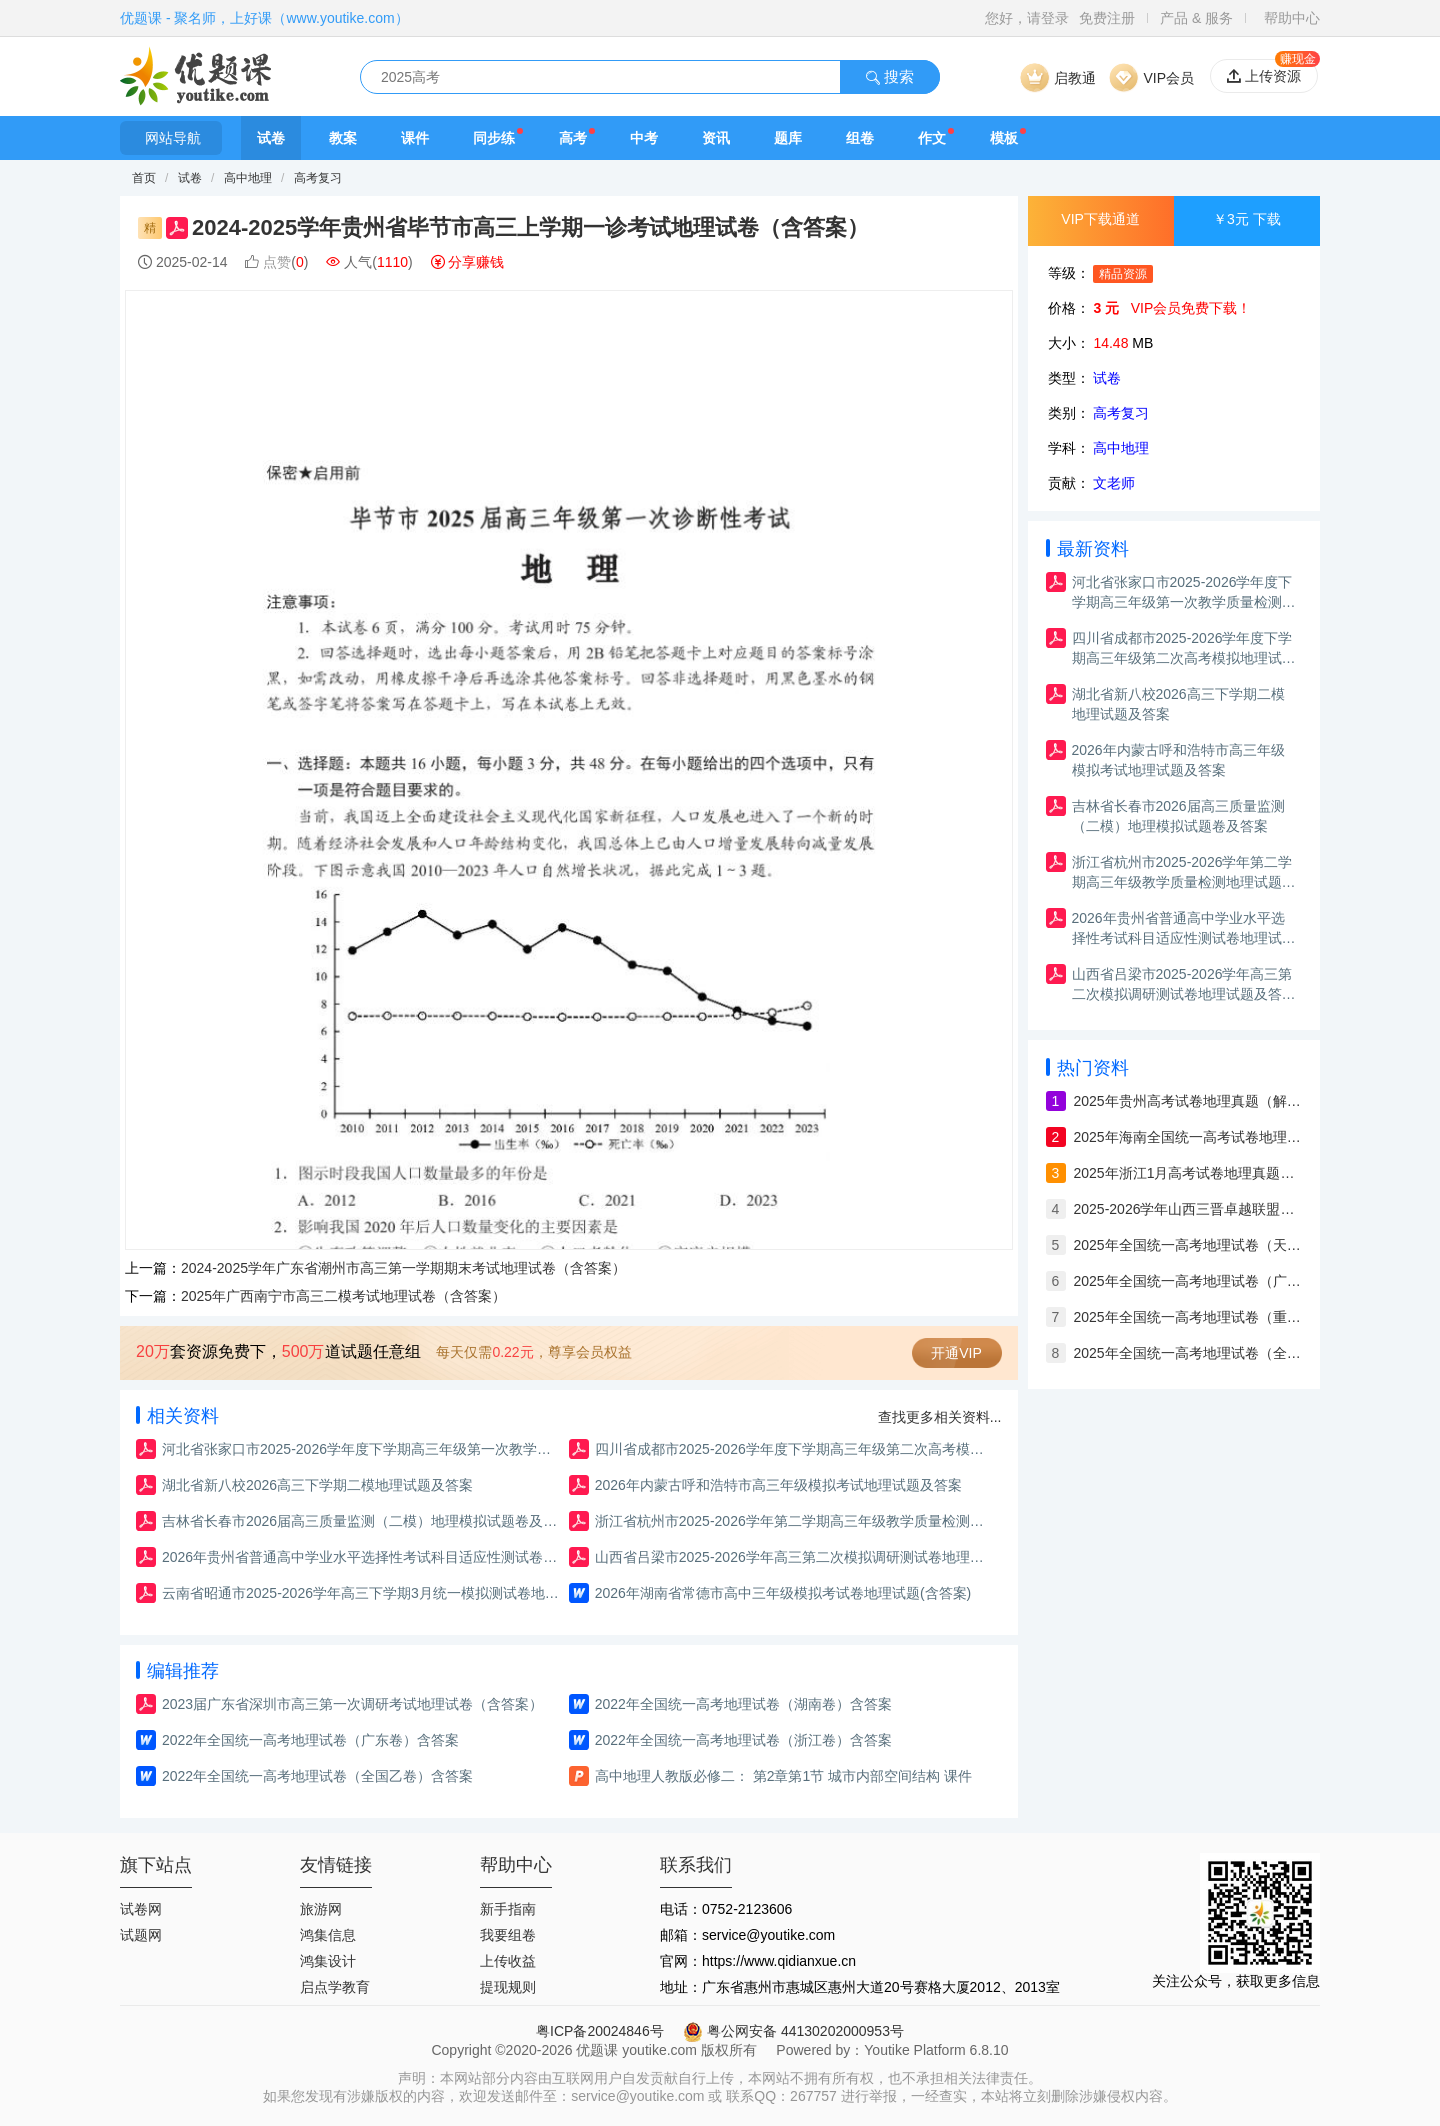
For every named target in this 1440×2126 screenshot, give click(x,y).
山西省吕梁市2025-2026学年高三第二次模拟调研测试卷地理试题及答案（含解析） (795, 1557)
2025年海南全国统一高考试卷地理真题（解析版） (1188, 1137)
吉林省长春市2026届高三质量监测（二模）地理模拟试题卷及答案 (362, 1521)
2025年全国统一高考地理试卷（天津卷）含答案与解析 (1188, 1245)
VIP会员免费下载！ (1191, 308)
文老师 (1114, 483)
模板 (1004, 138)
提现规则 (508, 1987)
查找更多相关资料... (940, 1417)
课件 (415, 138)
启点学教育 (335, 1987)
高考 (573, 138)
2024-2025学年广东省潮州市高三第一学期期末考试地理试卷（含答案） (403, 1268)
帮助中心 (1292, 18)
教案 (343, 138)
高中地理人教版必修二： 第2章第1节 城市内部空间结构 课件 (783, 1776)
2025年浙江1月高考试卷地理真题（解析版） (1188, 1173)
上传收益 (508, 1961)
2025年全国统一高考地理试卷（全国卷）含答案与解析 (1188, 1353)
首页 (144, 178)
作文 (932, 138)
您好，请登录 (1027, 18)
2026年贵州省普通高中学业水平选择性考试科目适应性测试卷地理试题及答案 (362, 1557)
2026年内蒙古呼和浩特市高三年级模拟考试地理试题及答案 (778, 1485)
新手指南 (508, 1909)
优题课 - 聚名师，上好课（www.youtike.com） (264, 18)
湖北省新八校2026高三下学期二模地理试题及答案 (317, 1485)
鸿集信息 (328, 1935)
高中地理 (249, 178)
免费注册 (1107, 18)
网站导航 (171, 138)
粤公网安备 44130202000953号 (793, 2031)
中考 (644, 138)
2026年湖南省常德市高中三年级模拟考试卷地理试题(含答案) (783, 1593)
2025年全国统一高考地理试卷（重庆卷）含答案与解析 (1188, 1317)
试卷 (271, 138)
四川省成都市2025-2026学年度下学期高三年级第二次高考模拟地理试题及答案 (795, 1449)
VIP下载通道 (1100, 219)
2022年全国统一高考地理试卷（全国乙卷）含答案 (317, 1776)
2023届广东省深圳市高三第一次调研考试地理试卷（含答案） (352, 1704)
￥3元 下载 (1247, 219)
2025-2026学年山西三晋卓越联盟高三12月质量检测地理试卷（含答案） (1188, 1209)
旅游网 (321, 1909)
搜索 (890, 76)
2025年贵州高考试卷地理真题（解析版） (1188, 1101)
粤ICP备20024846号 (600, 2031)
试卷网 (141, 1909)
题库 (788, 138)
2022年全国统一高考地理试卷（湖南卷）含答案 (743, 1704)
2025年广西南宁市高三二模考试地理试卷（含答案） (343, 1296)
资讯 (716, 138)
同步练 (494, 138)
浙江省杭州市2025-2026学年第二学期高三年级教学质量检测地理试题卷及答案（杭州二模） (795, 1521)
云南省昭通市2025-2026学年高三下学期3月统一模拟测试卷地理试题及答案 (362, 1593)
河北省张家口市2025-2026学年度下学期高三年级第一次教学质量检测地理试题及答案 (362, 1449)
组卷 (860, 138)
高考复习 (318, 178)
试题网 (141, 1935)
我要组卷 (508, 1935)
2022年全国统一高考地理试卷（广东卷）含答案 (310, 1740)
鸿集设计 (328, 1961)
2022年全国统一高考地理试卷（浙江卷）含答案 (743, 1740)
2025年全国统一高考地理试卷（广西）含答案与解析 (1188, 1281)
